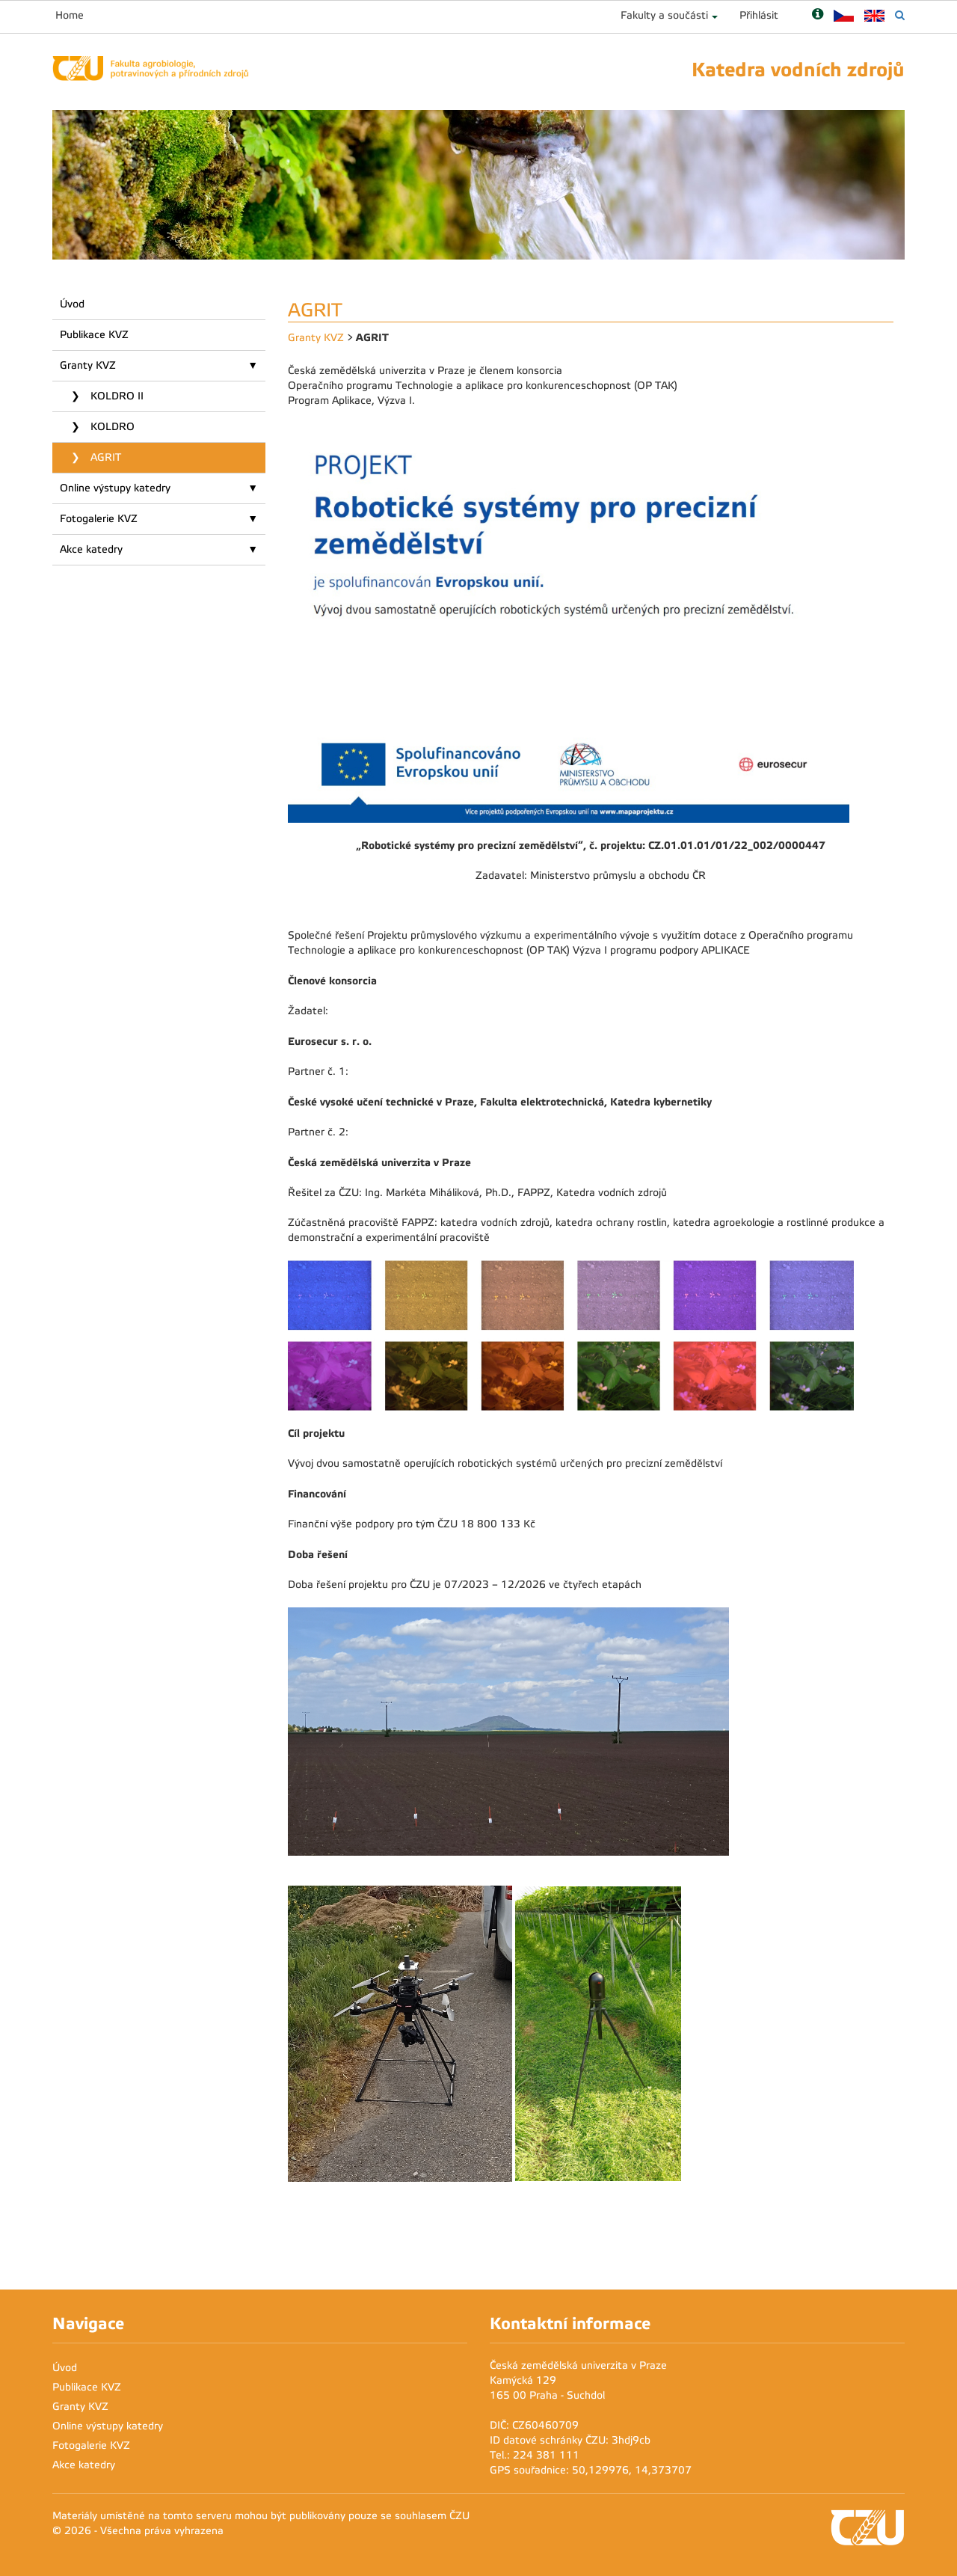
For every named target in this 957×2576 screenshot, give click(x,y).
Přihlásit (758, 15)
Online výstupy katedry (115, 488)
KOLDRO (111, 426)
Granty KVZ (88, 365)
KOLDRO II (115, 396)
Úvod (72, 304)
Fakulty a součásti (664, 15)
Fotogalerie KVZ (99, 518)
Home (69, 15)
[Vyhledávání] (900, 15)
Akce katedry (91, 549)
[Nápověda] (817, 15)
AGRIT (104, 457)
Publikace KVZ (94, 334)
